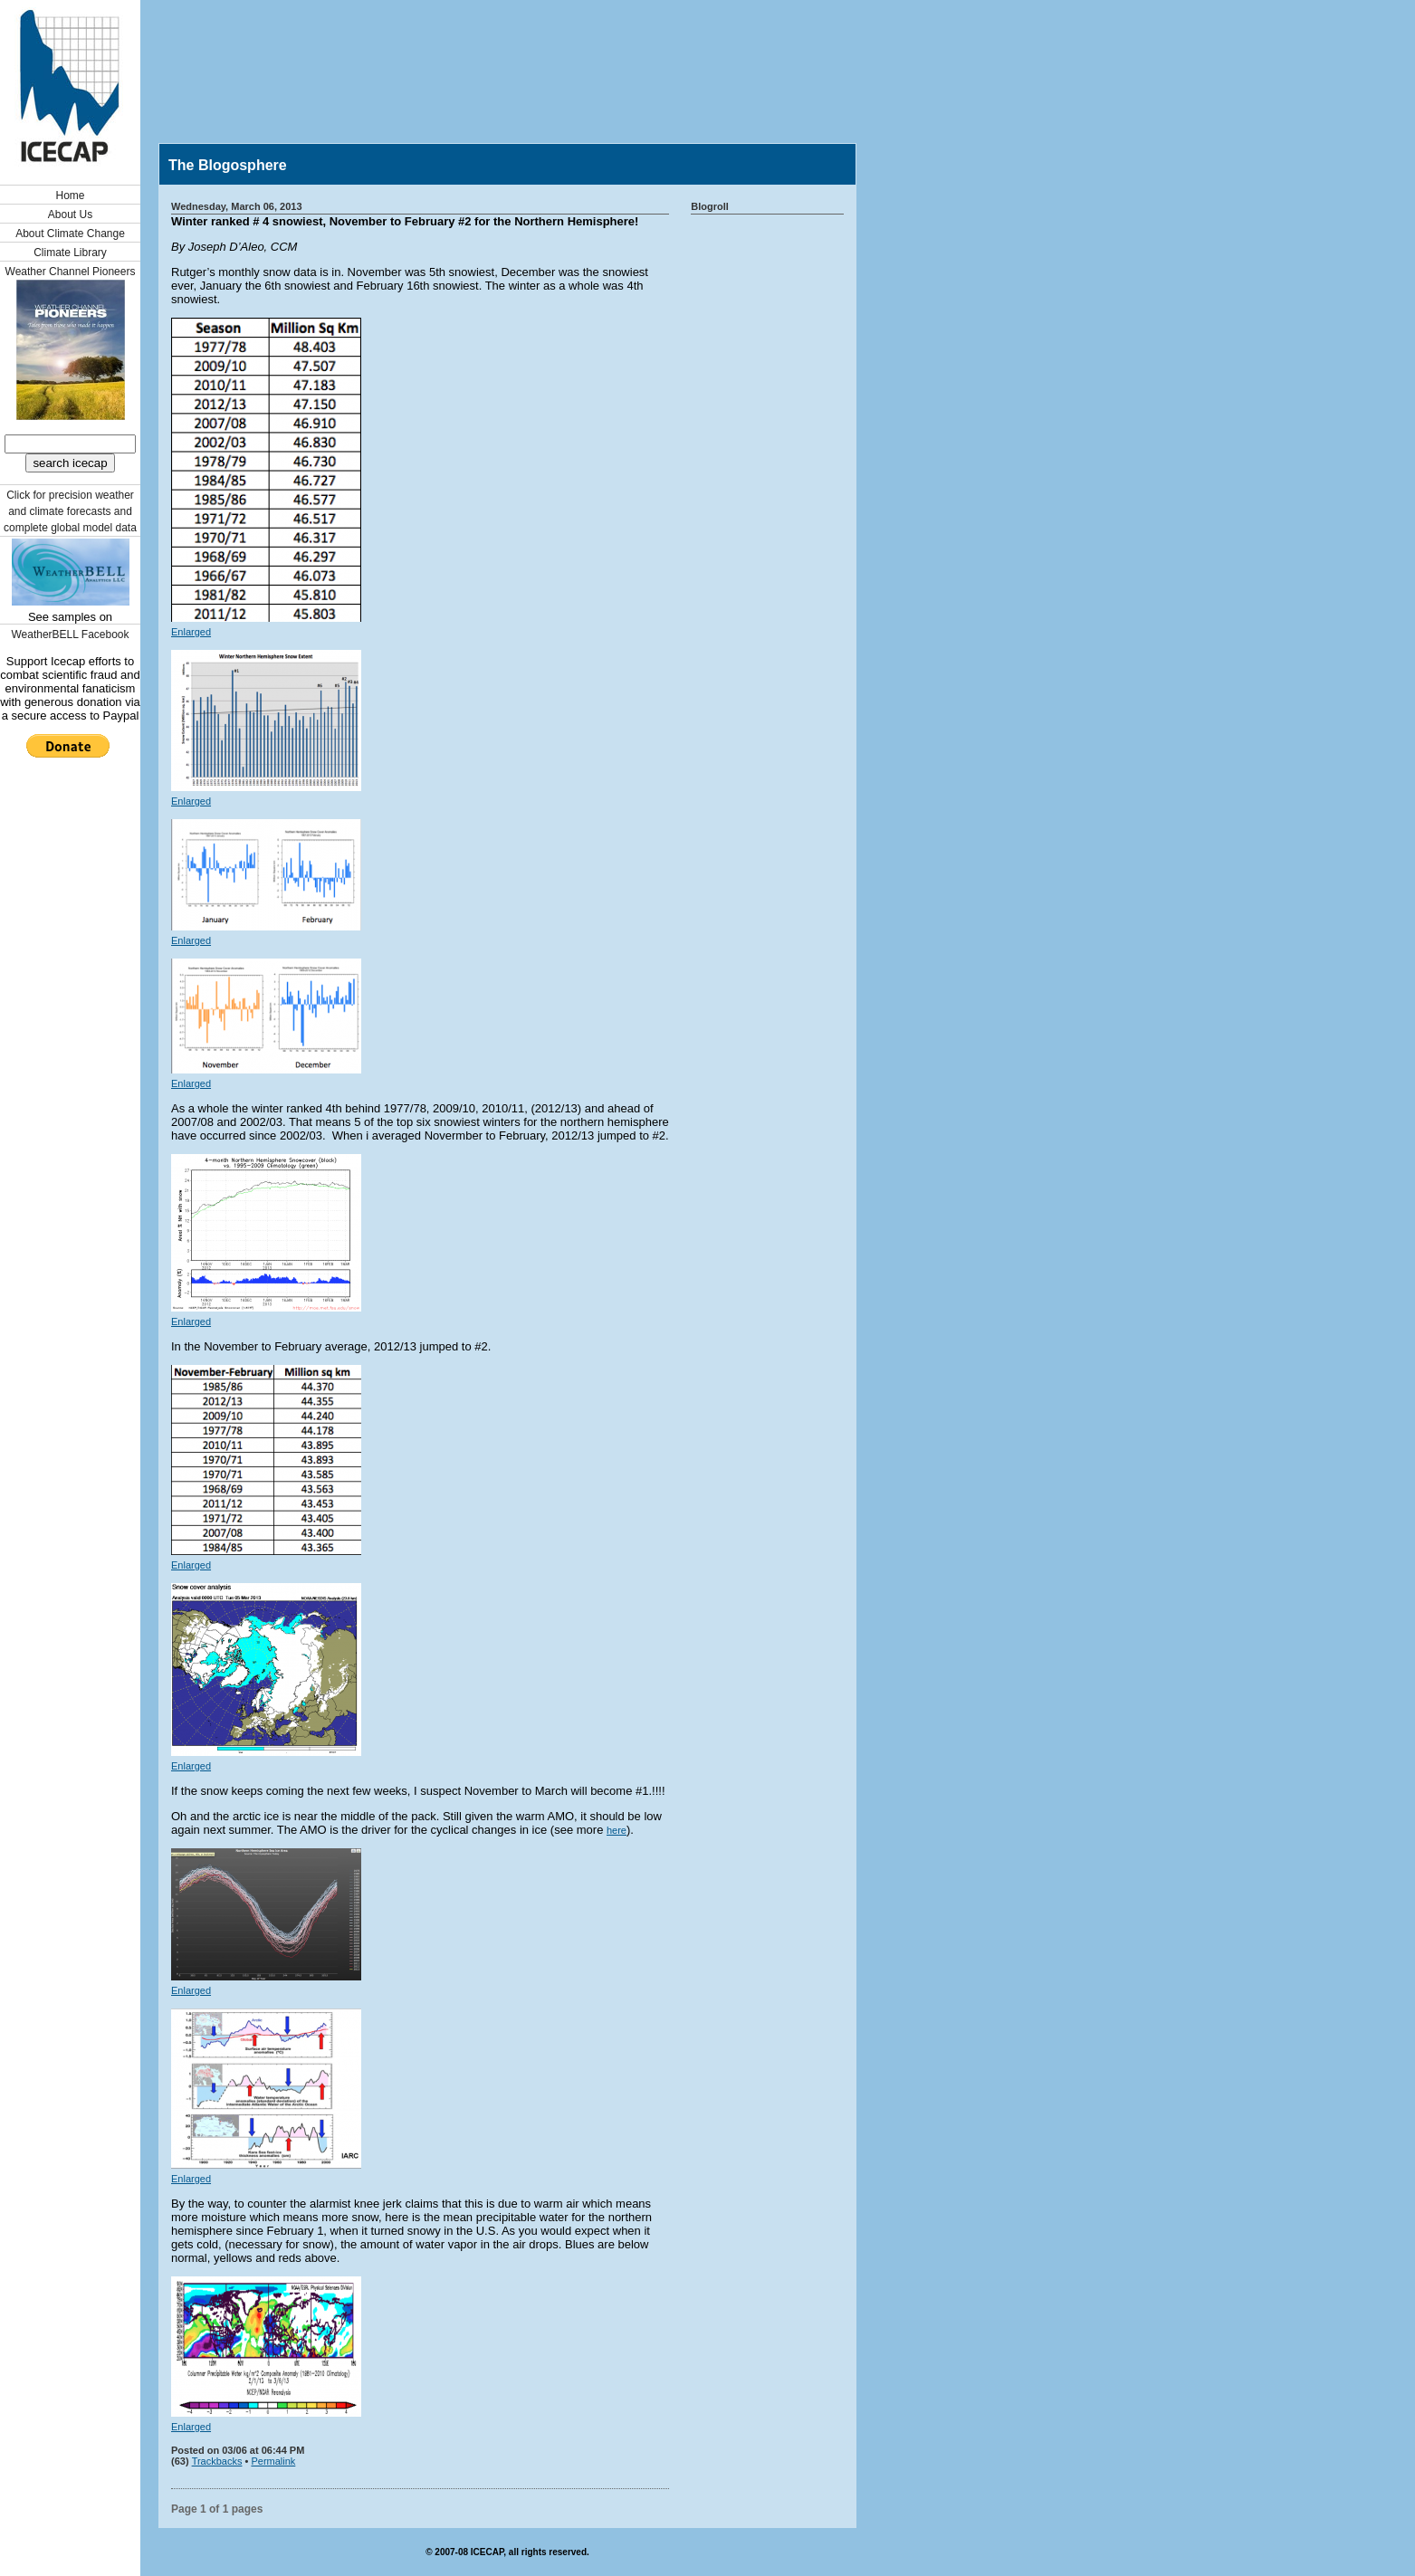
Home (69, 195)
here (616, 1830)
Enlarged (191, 631)
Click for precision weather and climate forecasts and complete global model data (70, 511)
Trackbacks (217, 2461)
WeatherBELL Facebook (70, 634)
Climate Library (70, 252)
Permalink (273, 2461)
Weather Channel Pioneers (70, 271)
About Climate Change (70, 233)
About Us (70, 214)
